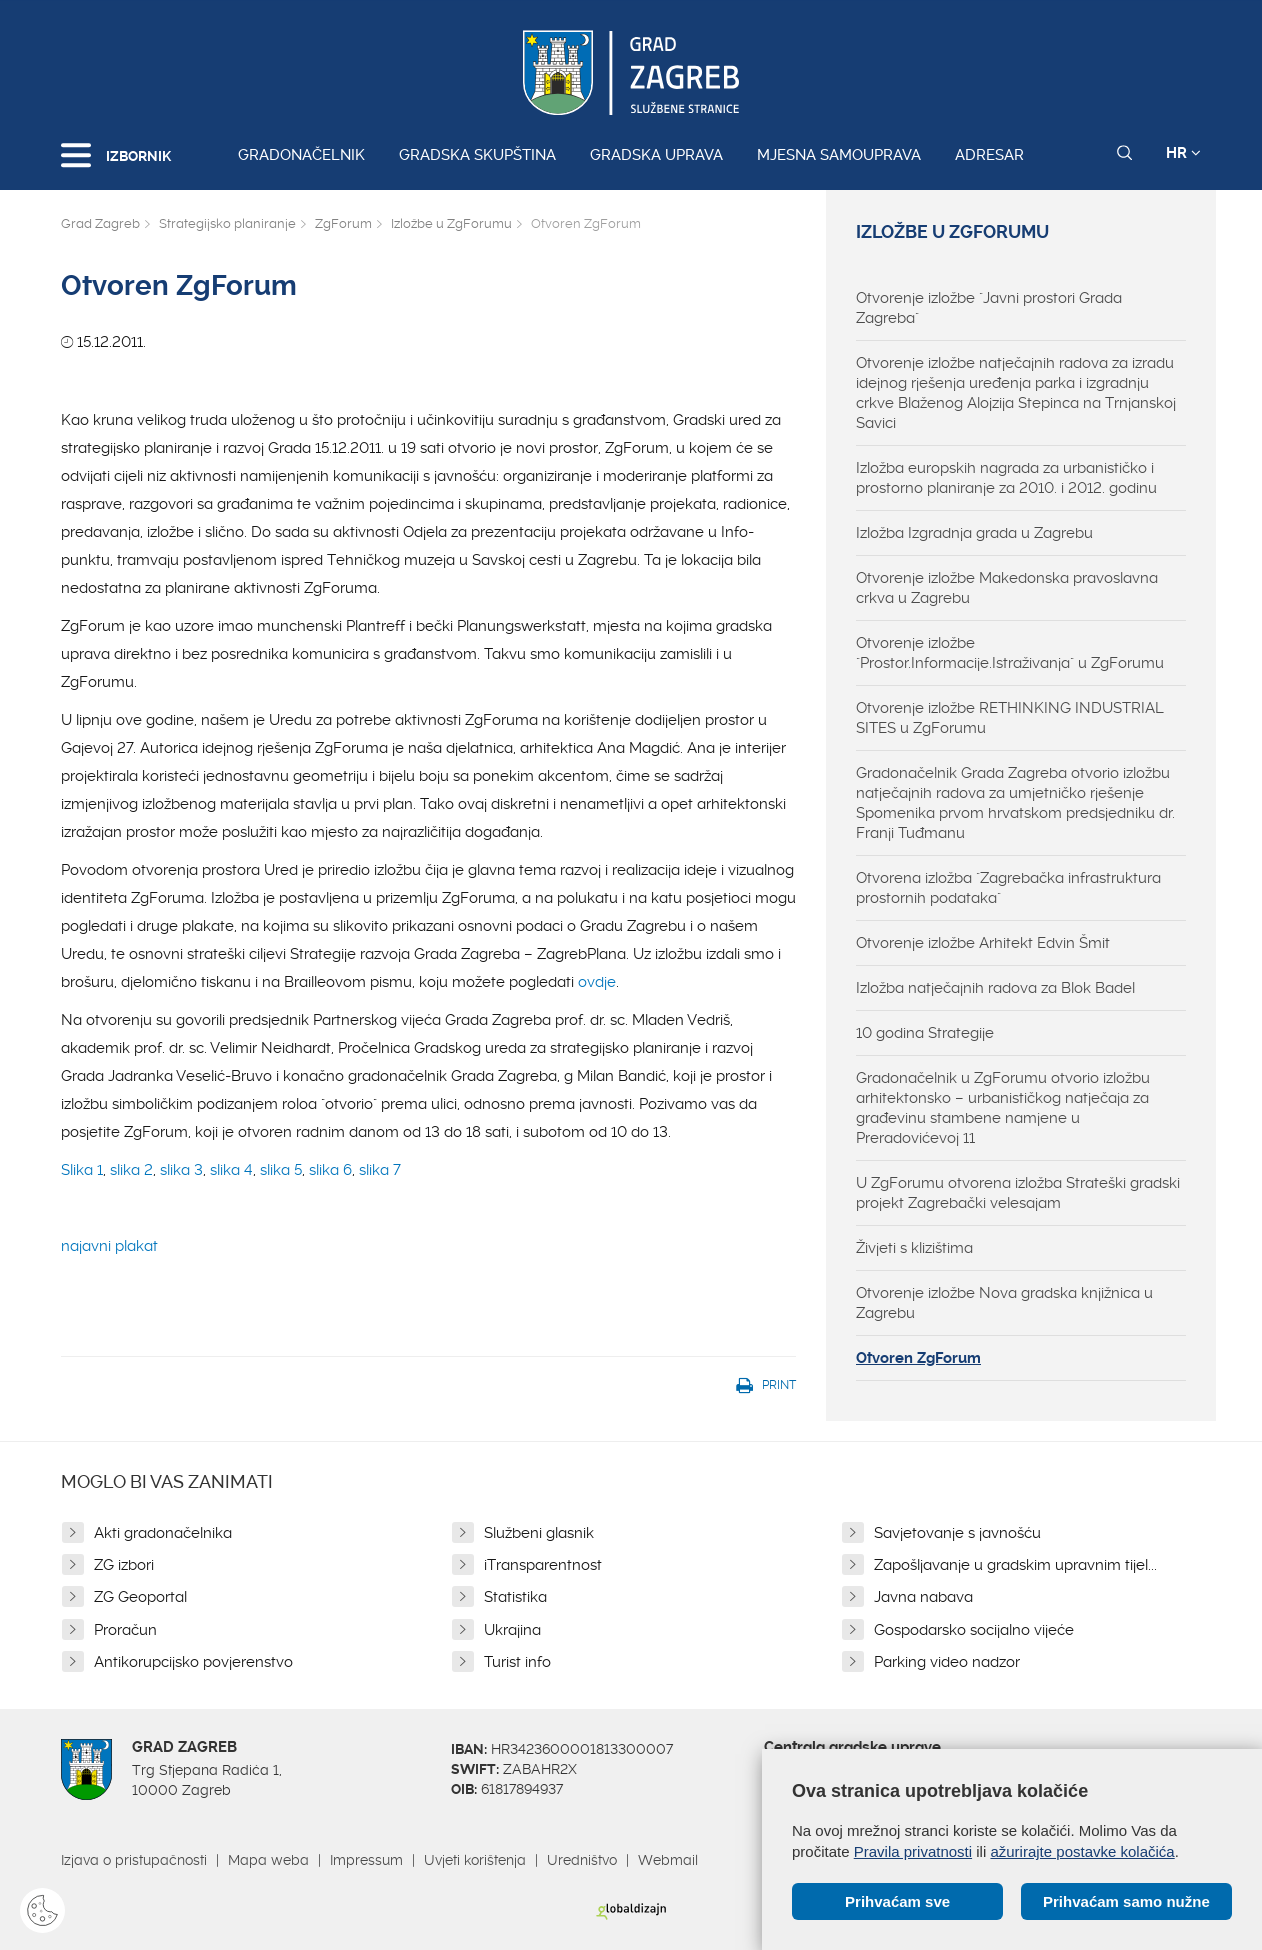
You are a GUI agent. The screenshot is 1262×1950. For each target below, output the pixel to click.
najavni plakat (109, 1246)
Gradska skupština (477, 155)
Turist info (517, 1662)
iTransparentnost (543, 1565)
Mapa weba (268, 1860)
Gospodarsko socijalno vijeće (974, 1630)
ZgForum (343, 223)
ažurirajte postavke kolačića (1082, 1851)
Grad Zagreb (100, 223)
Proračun (125, 1630)
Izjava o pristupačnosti (134, 1860)
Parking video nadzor (947, 1662)
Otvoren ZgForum (918, 1358)
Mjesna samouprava (839, 155)
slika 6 (330, 1170)
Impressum (366, 1860)
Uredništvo (582, 1860)
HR (1183, 153)
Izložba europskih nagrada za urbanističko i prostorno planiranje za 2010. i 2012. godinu (1006, 478)
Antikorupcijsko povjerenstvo (193, 1662)
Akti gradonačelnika (163, 1533)
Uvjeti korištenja (475, 1860)
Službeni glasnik (539, 1533)
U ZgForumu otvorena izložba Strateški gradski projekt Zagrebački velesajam (1018, 1193)
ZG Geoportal (140, 1597)
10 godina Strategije (925, 1033)
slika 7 (380, 1170)
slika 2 (131, 1170)
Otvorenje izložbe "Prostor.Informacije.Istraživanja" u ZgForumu (1010, 653)
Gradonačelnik (301, 155)
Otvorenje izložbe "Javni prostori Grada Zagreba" (989, 308)
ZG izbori (124, 1565)
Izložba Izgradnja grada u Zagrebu (974, 533)
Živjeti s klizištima (914, 1248)
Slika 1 (82, 1170)
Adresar (989, 155)
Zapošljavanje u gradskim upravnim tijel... (1015, 1565)
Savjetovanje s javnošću (957, 1533)
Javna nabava (923, 1597)
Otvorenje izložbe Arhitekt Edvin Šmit (983, 943)
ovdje (597, 982)
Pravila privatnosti (913, 1851)
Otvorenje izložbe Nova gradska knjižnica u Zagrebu (1004, 1303)
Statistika (515, 1597)
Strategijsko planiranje (227, 223)
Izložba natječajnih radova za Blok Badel (995, 988)
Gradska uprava (656, 155)
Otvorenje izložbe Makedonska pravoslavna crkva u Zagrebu (1007, 588)
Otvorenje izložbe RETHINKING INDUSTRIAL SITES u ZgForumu (1010, 718)
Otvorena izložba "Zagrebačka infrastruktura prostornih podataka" (1008, 888)
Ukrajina (512, 1630)
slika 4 (231, 1170)
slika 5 (281, 1170)
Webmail (668, 1860)
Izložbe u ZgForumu (451, 223)
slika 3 (181, 1170)
